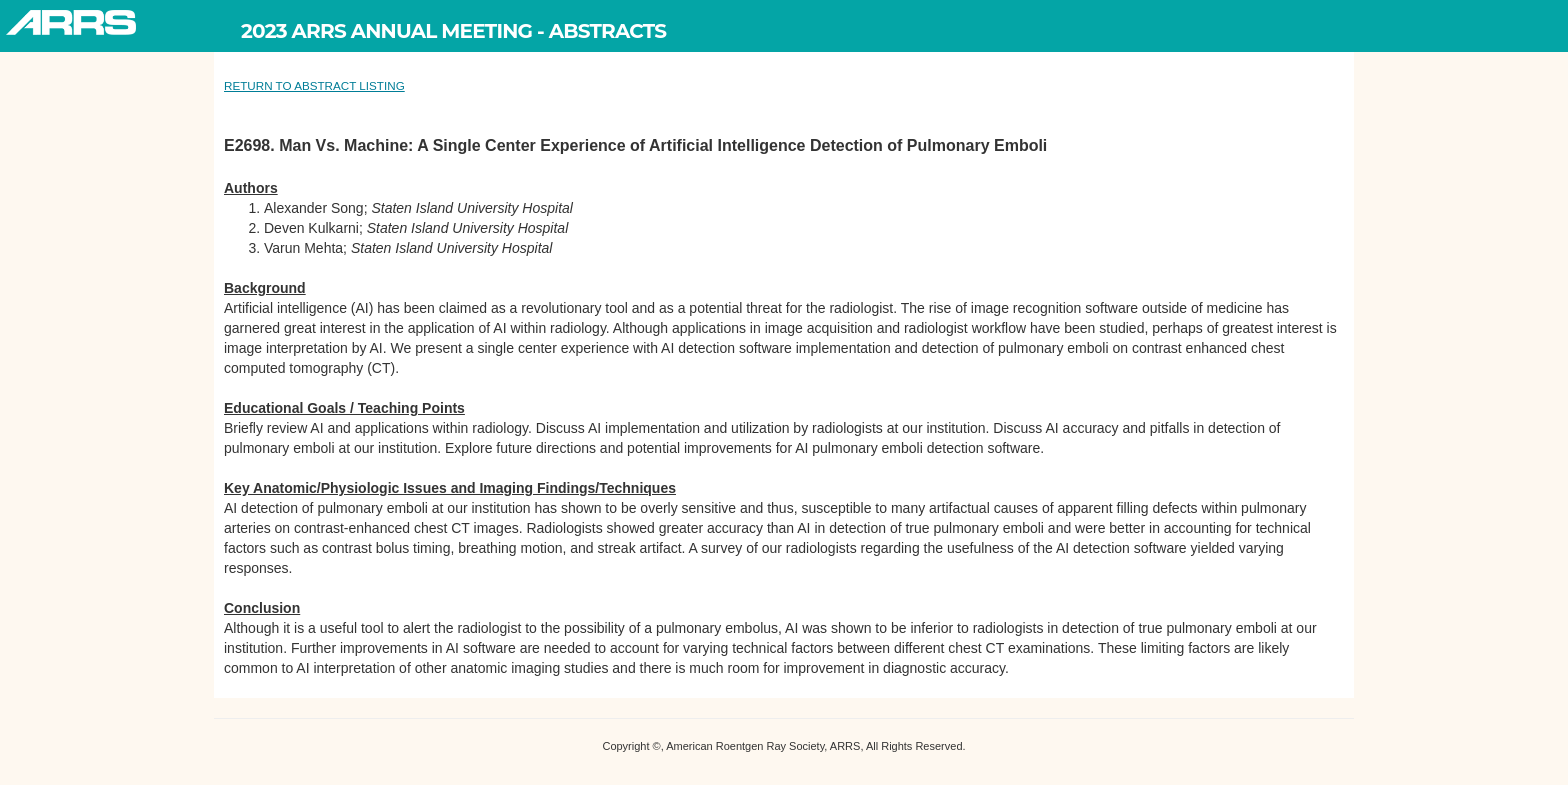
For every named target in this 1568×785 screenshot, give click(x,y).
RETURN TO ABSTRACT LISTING (314, 85)
